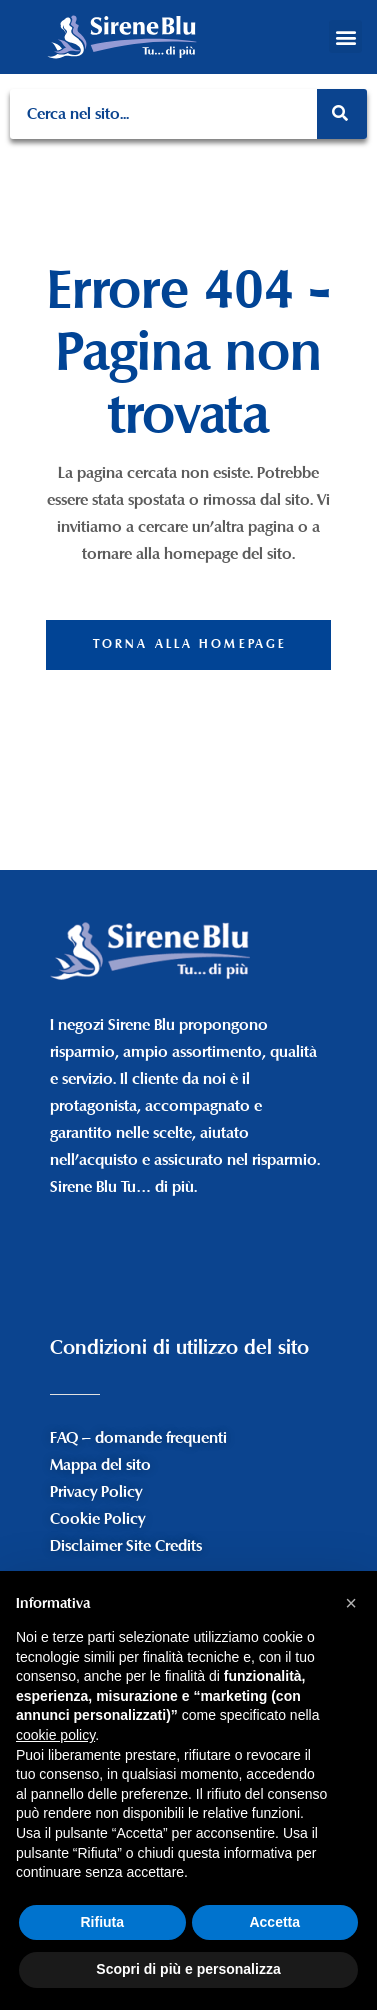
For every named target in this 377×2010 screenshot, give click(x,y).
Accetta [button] (274, 1922)
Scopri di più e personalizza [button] (188, 1969)
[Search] (342, 114)
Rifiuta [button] (102, 1922)
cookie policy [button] (55, 1735)
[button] (345, 36)
